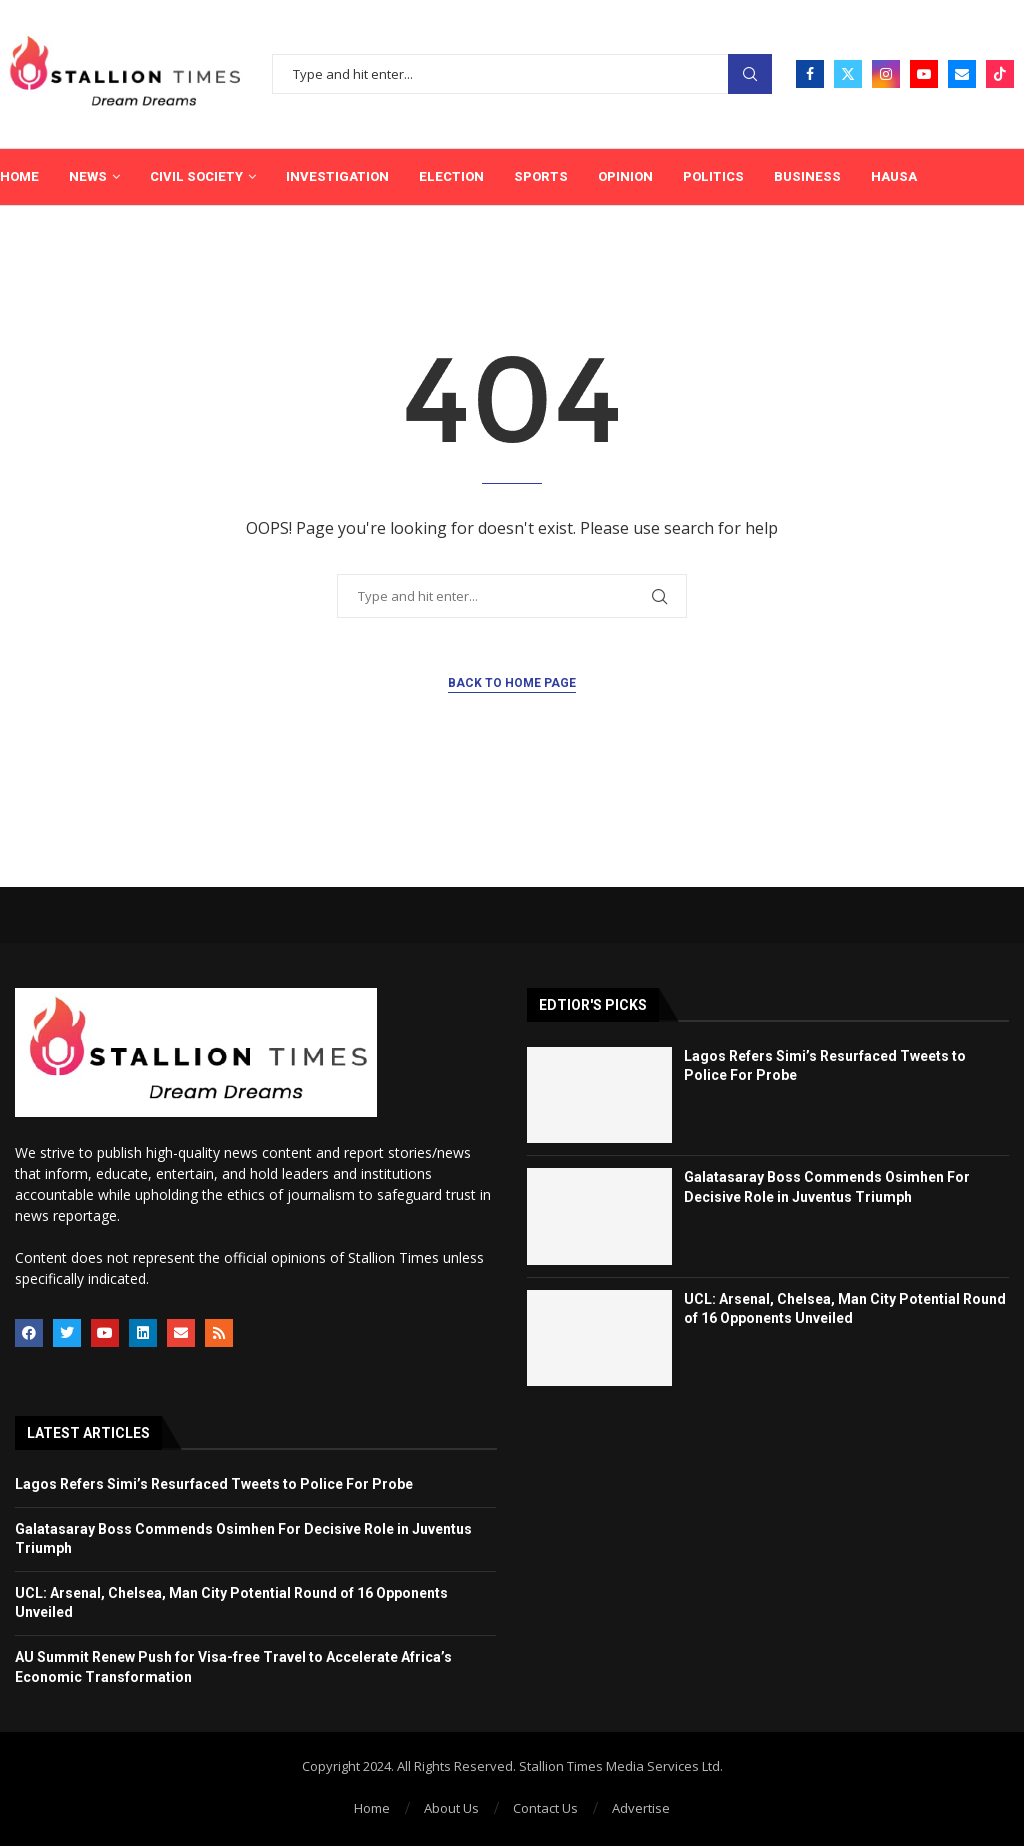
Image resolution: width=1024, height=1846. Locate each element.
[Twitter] (848, 74)
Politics (713, 176)
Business (807, 176)
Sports (541, 176)
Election (451, 176)
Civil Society (196, 176)
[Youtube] (924, 74)
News (88, 176)
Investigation (337, 176)
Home (19, 176)
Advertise (641, 1808)
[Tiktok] (1000, 74)
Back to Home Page (512, 683)
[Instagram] (886, 74)
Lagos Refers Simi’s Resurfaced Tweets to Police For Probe (214, 1484)
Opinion (625, 176)
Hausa (894, 176)
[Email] (962, 74)
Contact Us (545, 1808)
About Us (451, 1808)
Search (750, 74)
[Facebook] (810, 74)
